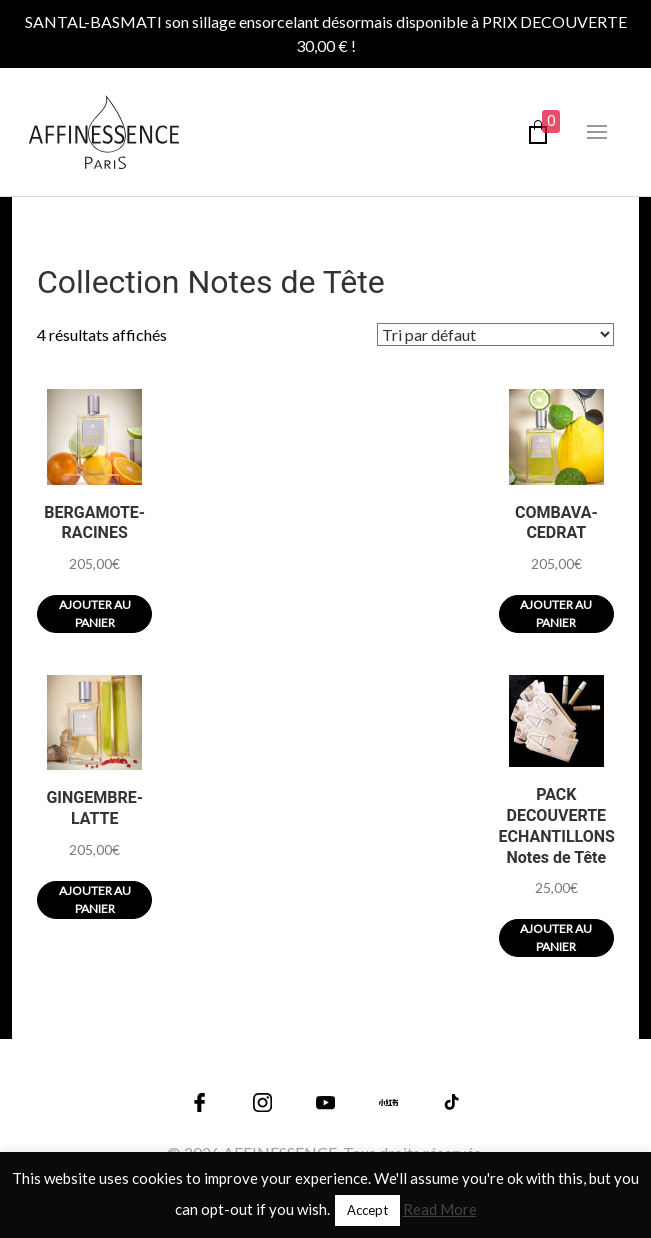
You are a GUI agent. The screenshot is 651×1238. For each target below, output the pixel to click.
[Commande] (495, 334)
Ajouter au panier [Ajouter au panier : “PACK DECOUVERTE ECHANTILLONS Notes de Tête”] (556, 937)
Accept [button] (367, 1210)
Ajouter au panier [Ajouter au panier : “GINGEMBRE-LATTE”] (95, 899)
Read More (440, 1209)
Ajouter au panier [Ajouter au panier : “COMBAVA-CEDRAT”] (556, 613)
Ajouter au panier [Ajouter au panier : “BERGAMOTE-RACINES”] (95, 613)
